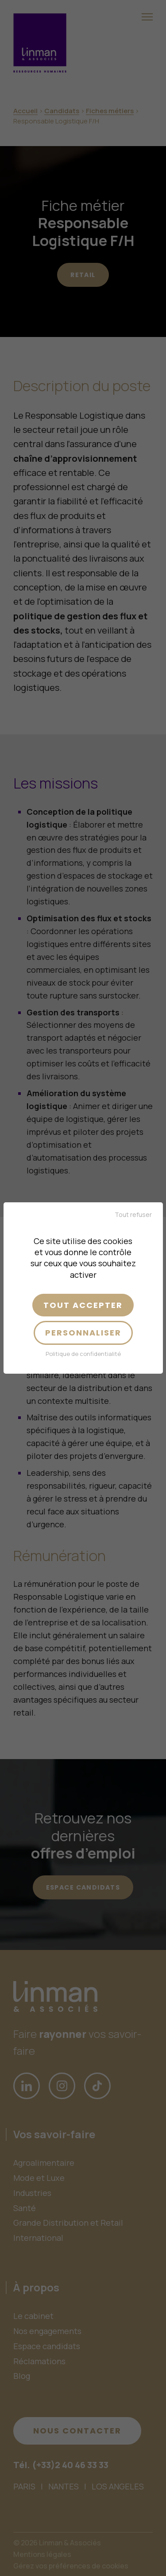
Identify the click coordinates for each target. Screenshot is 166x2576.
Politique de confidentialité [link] (83, 1354)
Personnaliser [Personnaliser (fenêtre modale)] (83, 1332)
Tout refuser (133, 1214)
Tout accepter (83, 1305)
